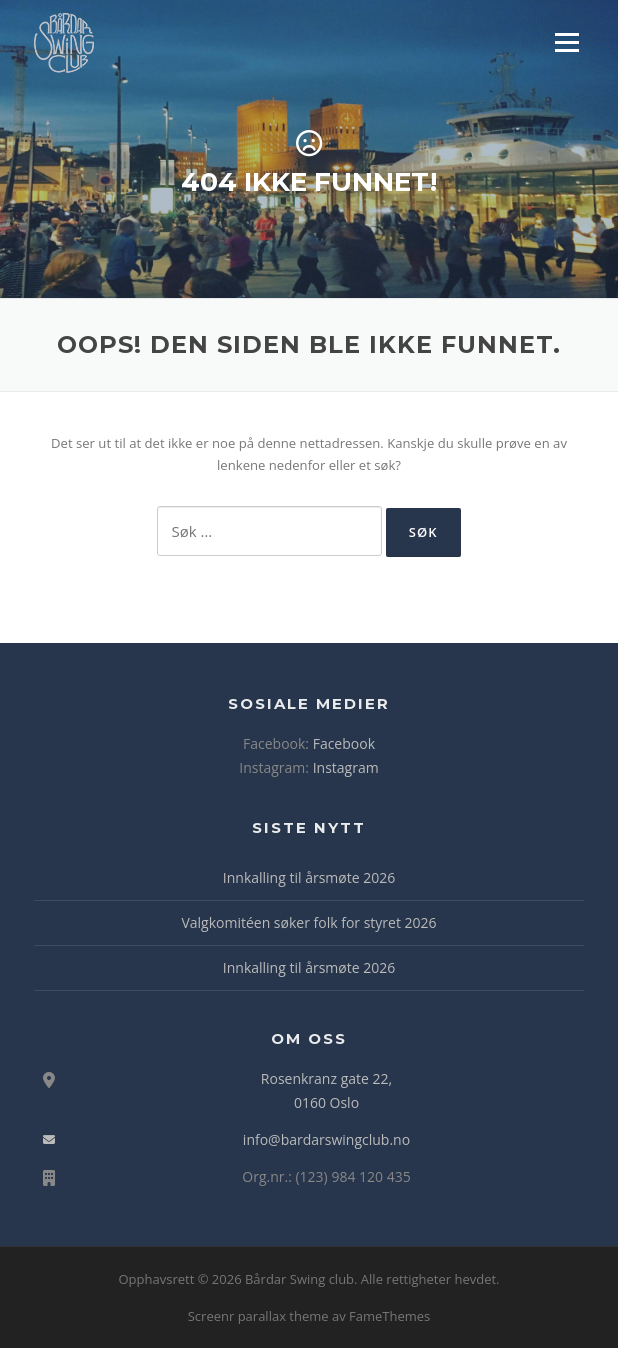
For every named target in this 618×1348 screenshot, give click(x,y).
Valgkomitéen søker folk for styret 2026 (308, 922)
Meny (566, 42)
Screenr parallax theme (258, 1316)
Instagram (346, 767)
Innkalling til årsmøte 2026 (309, 877)
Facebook (344, 743)
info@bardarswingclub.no (326, 1139)
